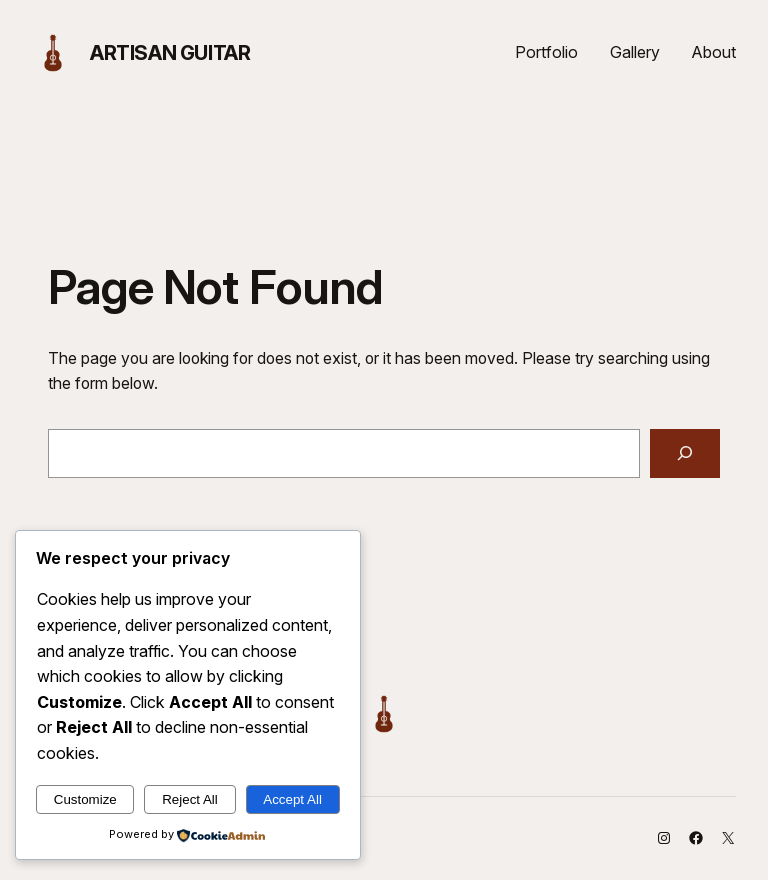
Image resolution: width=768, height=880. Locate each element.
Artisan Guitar (170, 53)
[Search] (685, 453)
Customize (85, 799)
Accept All (292, 799)
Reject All (190, 799)
